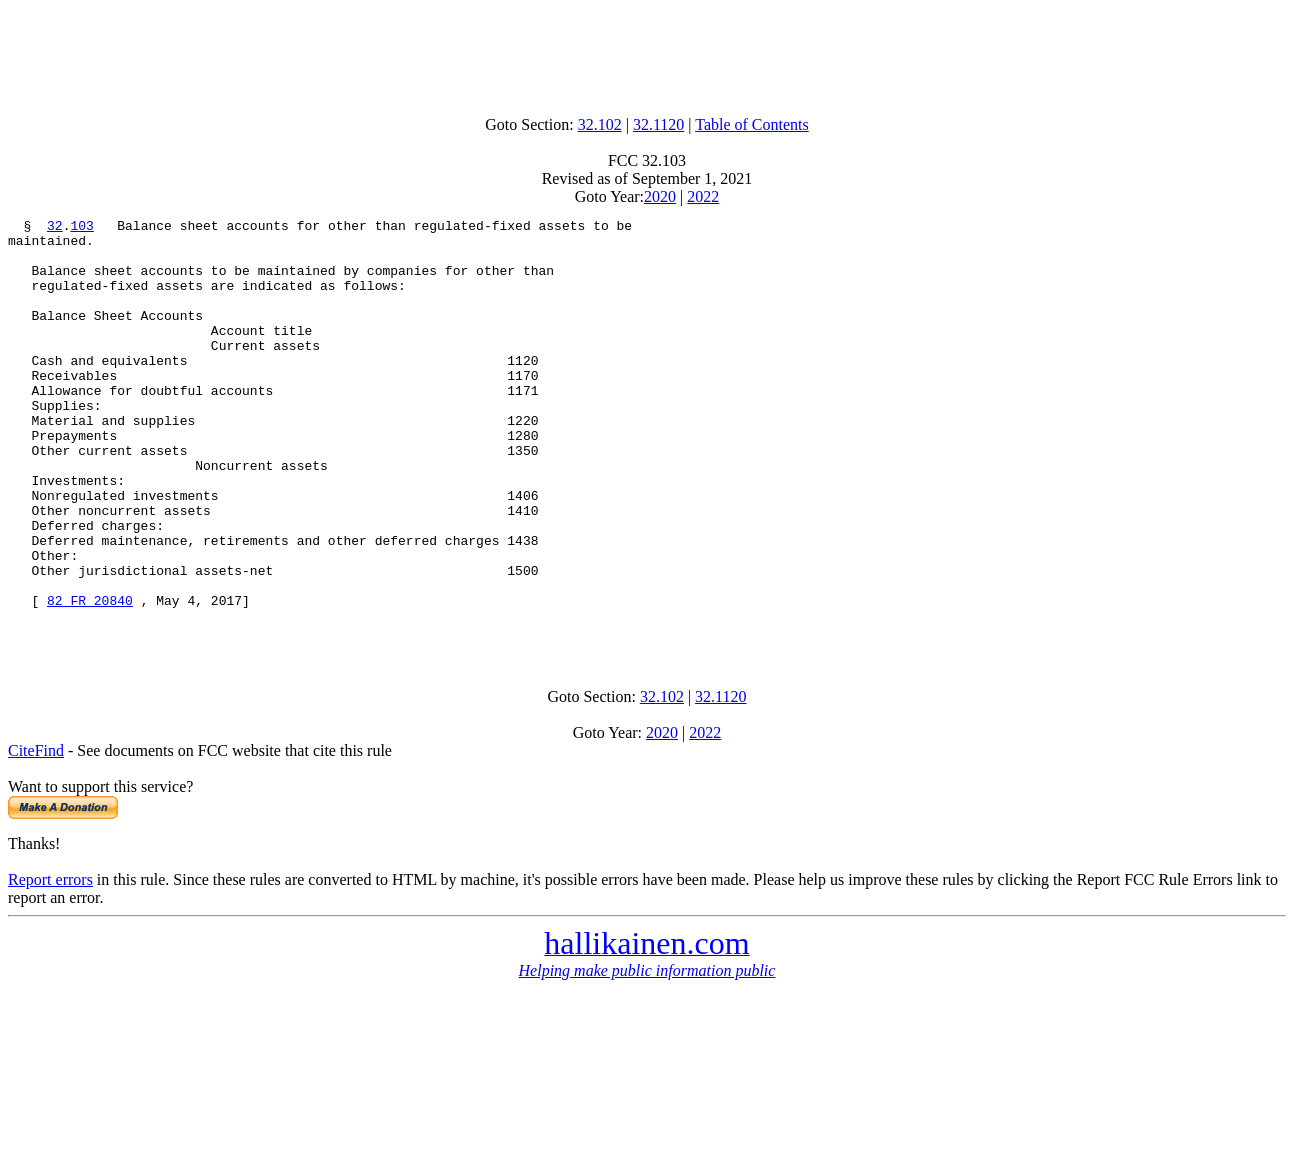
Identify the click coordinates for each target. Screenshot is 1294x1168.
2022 (703, 196)
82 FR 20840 (90, 678)
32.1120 (658, 124)
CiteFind (36, 834)
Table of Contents (752, 124)
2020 (660, 196)
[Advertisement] (647, 53)
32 (55, 228)
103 (81, 228)
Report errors (50, 963)
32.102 (600, 124)
